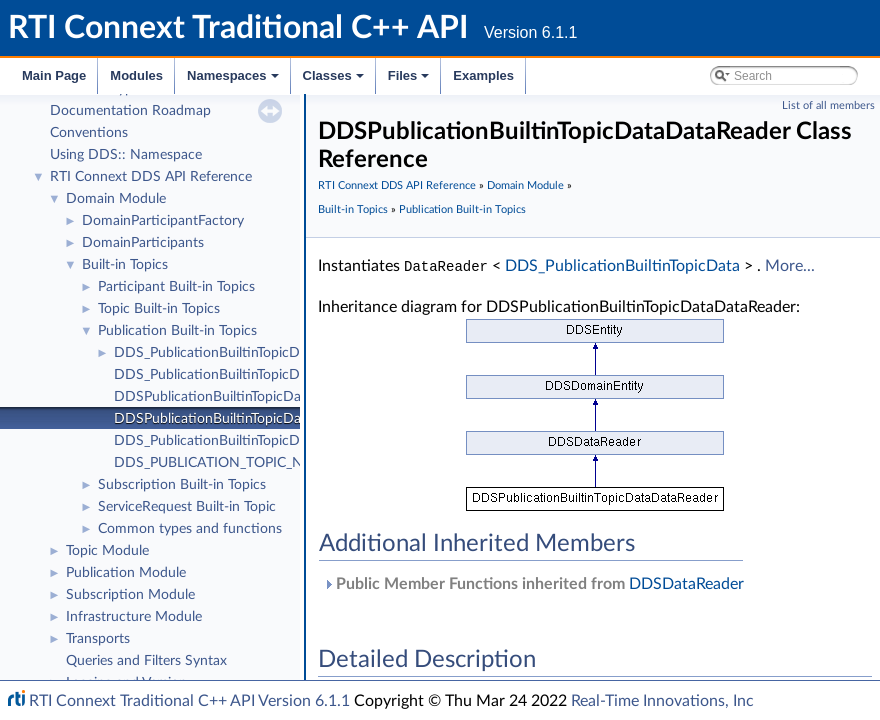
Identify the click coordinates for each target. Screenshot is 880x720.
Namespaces (234, 81)
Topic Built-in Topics (159, 309)
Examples (483, 75)
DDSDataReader (686, 583)
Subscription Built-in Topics (182, 485)
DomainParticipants (143, 243)
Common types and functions (190, 529)
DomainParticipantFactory (163, 221)
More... (790, 266)
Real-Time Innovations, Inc (662, 701)
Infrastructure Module (134, 617)
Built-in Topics (125, 265)
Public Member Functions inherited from (533, 583)
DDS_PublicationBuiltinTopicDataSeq (228, 375)
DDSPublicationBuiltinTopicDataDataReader (250, 419)
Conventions (89, 133)
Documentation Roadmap (130, 111)
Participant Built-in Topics (176, 287)
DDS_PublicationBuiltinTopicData (216, 353)
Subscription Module (130, 595)
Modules (136, 75)
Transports (98, 639)
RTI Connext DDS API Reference (151, 177)
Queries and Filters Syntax (146, 661)
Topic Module (107, 551)
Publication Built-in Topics (177, 331)
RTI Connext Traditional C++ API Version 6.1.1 (189, 701)
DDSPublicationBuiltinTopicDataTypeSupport (253, 397)
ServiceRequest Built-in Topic (187, 507)
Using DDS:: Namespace (126, 155)
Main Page (54, 75)
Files (410, 81)
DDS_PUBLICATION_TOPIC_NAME (223, 463)
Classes (335, 81)
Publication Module (126, 573)
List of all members (828, 105)
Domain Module (116, 199)
